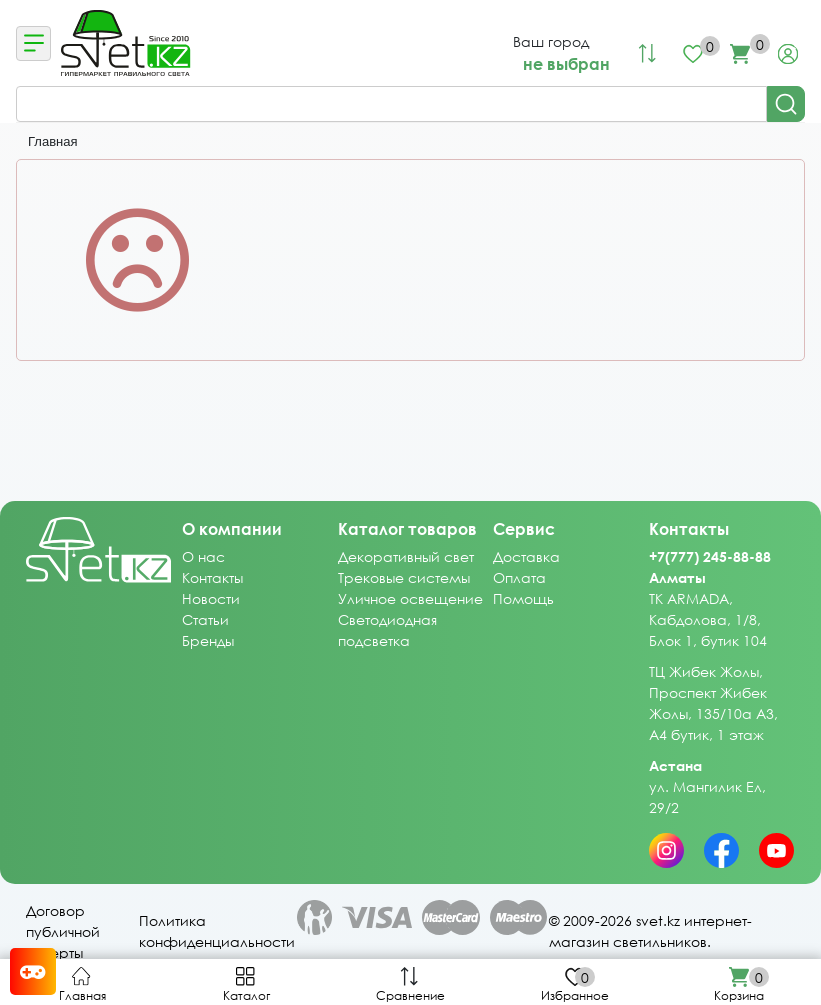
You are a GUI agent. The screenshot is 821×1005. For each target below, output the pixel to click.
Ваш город (551, 41)
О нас (203, 556)
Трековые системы (404, 577)
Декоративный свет (406, 556)
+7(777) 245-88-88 (710, 556)
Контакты (212, 577)
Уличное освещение (410, 598)
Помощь (523, 598)
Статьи (205, 619)
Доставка (526, 556)
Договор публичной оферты (63, 891)
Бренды (208, 640)
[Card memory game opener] (33, 971)
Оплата (519, 577)
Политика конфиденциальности (217, 891)
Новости (211, 598)
